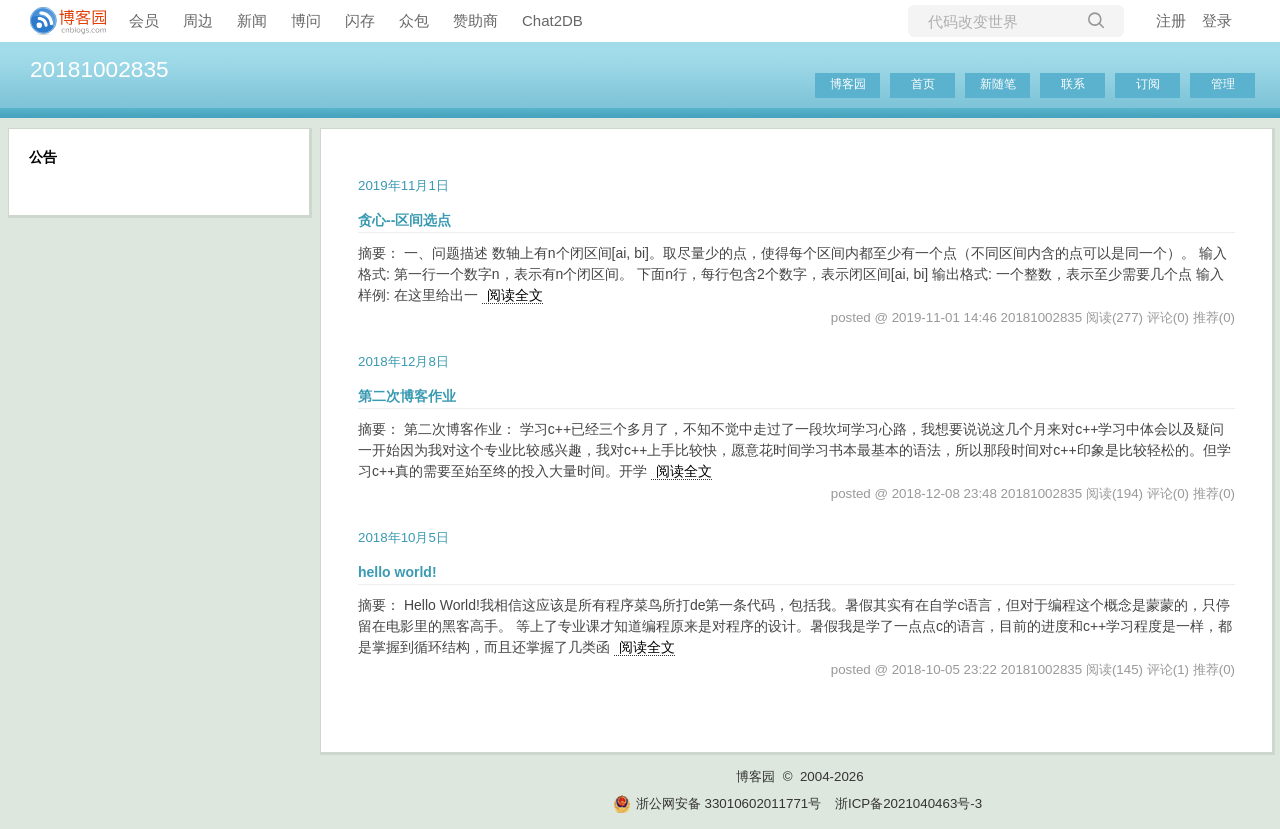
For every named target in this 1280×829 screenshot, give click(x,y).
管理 (1223, 84)
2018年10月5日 (403, 537)
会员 (144, 20)
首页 (923, 84)
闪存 (360, 20)
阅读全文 (515, 295)
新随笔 (998, 84)
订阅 (1148, 84)
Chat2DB (552, 20)
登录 (1217, 20)
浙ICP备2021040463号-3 (908, 803)
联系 (1073, 84)
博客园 (848, 84)
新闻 (252, 20)
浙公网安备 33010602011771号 (717, 803)
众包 (414, 20)
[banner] (60, 21)
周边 (198, 20)
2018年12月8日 (403, 361)
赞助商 (475, 20)
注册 (1171, 20)
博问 (306, 20)
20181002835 (99, 69)
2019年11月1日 (403, 185)
